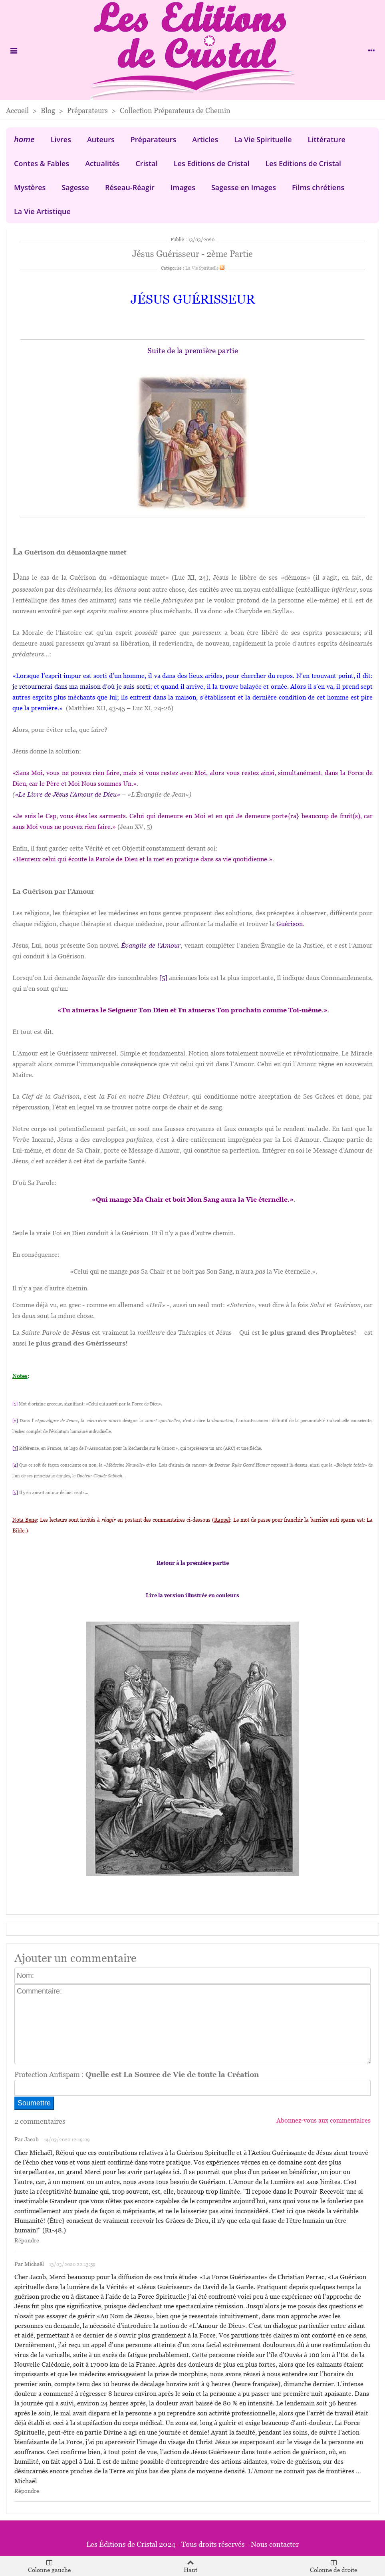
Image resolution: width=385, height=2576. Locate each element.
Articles (205, 139)
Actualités (102, 163)
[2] (15, 1420)
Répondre (26, 2241)
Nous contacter (275, 2544)
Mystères (30, 187)
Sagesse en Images (243, 187)
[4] (15, 1465)
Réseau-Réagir (130, 187)
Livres (61, 139)
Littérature (326, 139)
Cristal (146, 163)
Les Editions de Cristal (212, 163)
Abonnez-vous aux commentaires (323, 2120)
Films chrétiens (318, 187)
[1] (15, 1403)
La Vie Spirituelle (263, 139)
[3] (15, 1448)
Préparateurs (154, 139)
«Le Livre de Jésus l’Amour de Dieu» (67, 794)
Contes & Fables (41, 163)
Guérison (289, 924)
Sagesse (75, 187)
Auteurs (101, 139)
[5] (163, 978)
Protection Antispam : (136, 2074)
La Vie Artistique (42, 211)
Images (183, 187)
